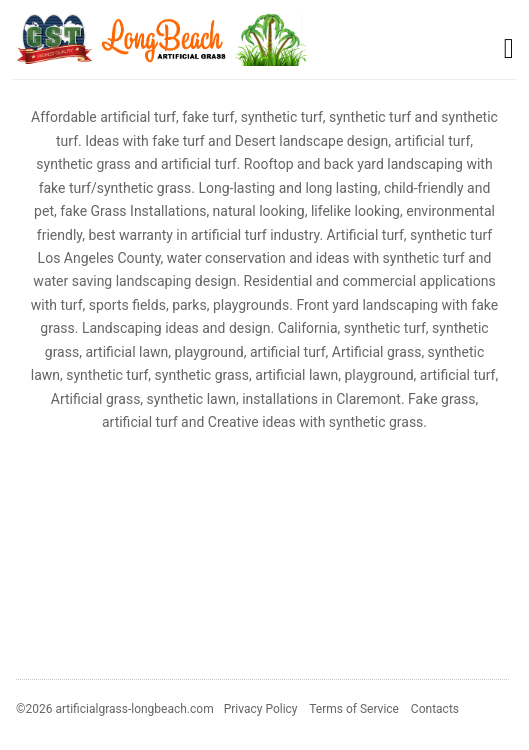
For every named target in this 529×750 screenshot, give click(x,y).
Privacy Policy (261, 709)
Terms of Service (354, 709)
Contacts (435, 709)
